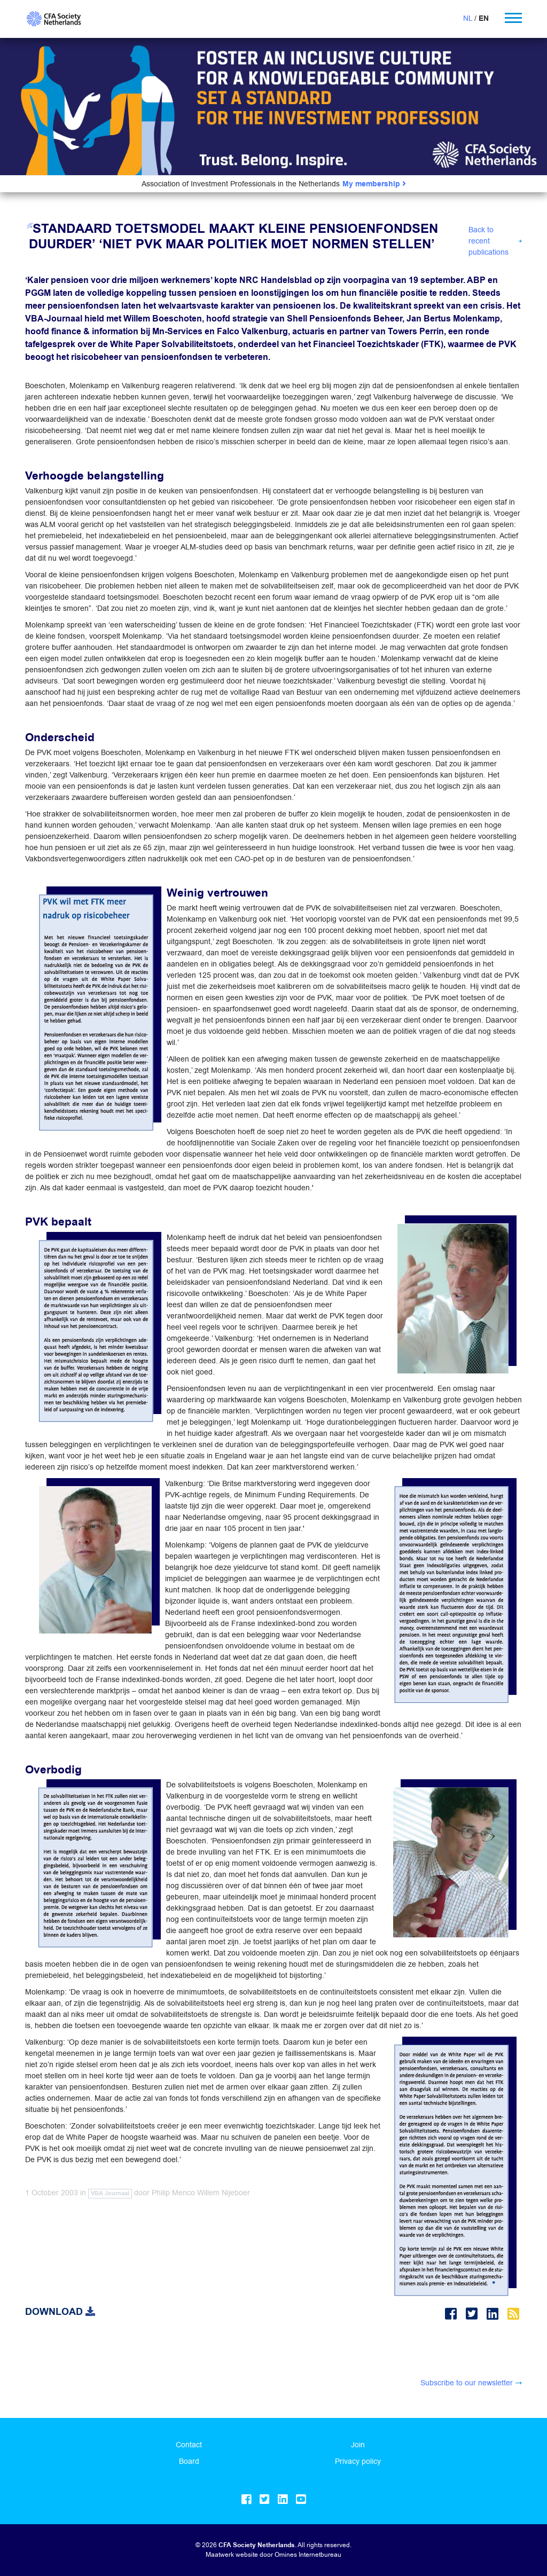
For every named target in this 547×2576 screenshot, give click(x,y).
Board (189, 2461)
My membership (374, 184)
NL (467, 18)
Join (358, 2444)
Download (60, 2312)
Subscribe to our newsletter (466, 2382)
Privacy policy (358, 2461)
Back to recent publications (488, 240)
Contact (189, 2444)
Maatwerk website (232, 2554)
